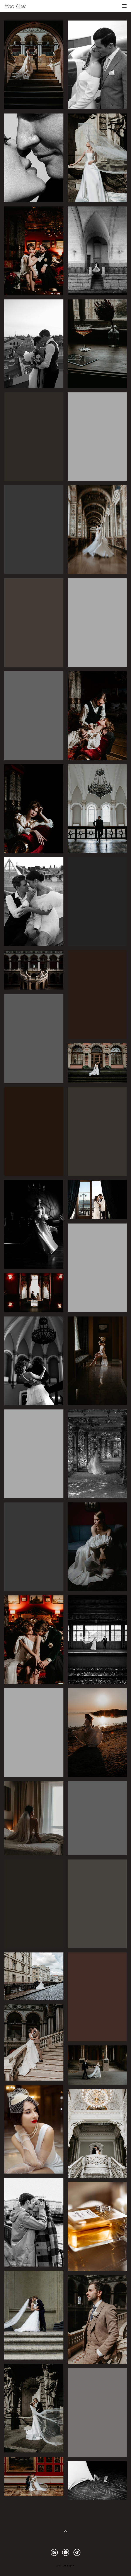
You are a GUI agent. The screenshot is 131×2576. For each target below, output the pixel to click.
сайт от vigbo (65, 2566)
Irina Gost (14, 6)
